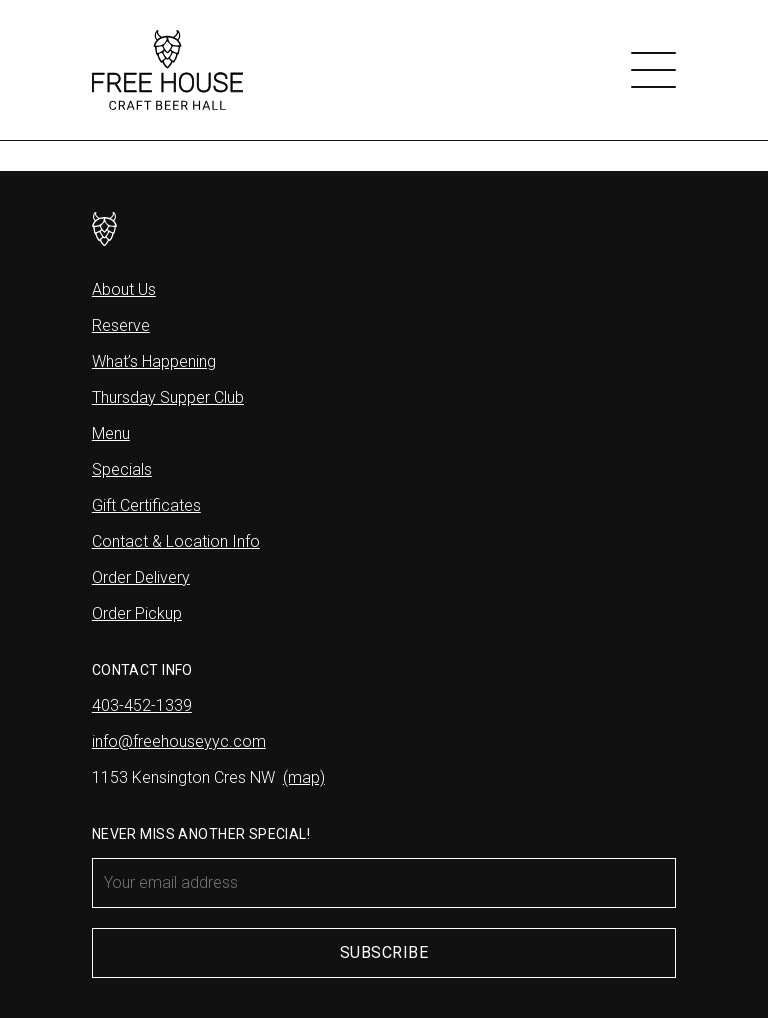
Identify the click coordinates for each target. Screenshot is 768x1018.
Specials (122, 469)
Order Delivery (141, 577)
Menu (111, 433)
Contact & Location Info (176, 541)
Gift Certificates (146, 505)
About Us (124, 289)
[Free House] (167, 70)
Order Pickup (137, 613)
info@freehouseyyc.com (179, 741)
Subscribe (384, 952)
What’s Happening (154, 361)
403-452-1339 (142, 705)
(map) (304, 777)
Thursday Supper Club (168, 397)
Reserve (121, 325)
